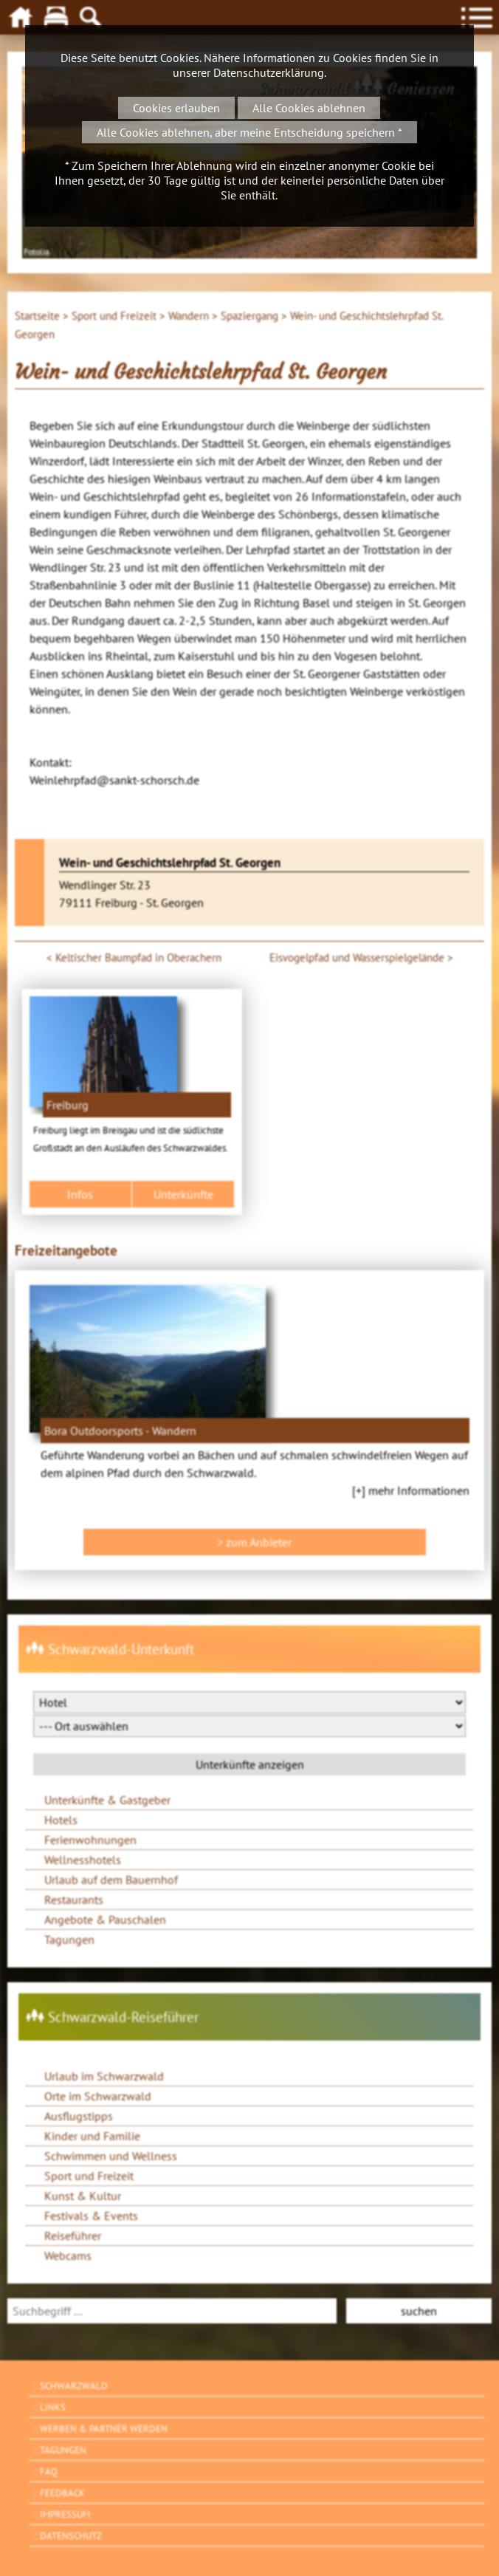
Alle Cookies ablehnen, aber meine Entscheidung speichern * (249, 132)
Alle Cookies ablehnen (308, 107)
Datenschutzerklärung (268, 72)
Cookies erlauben (176, 107)
